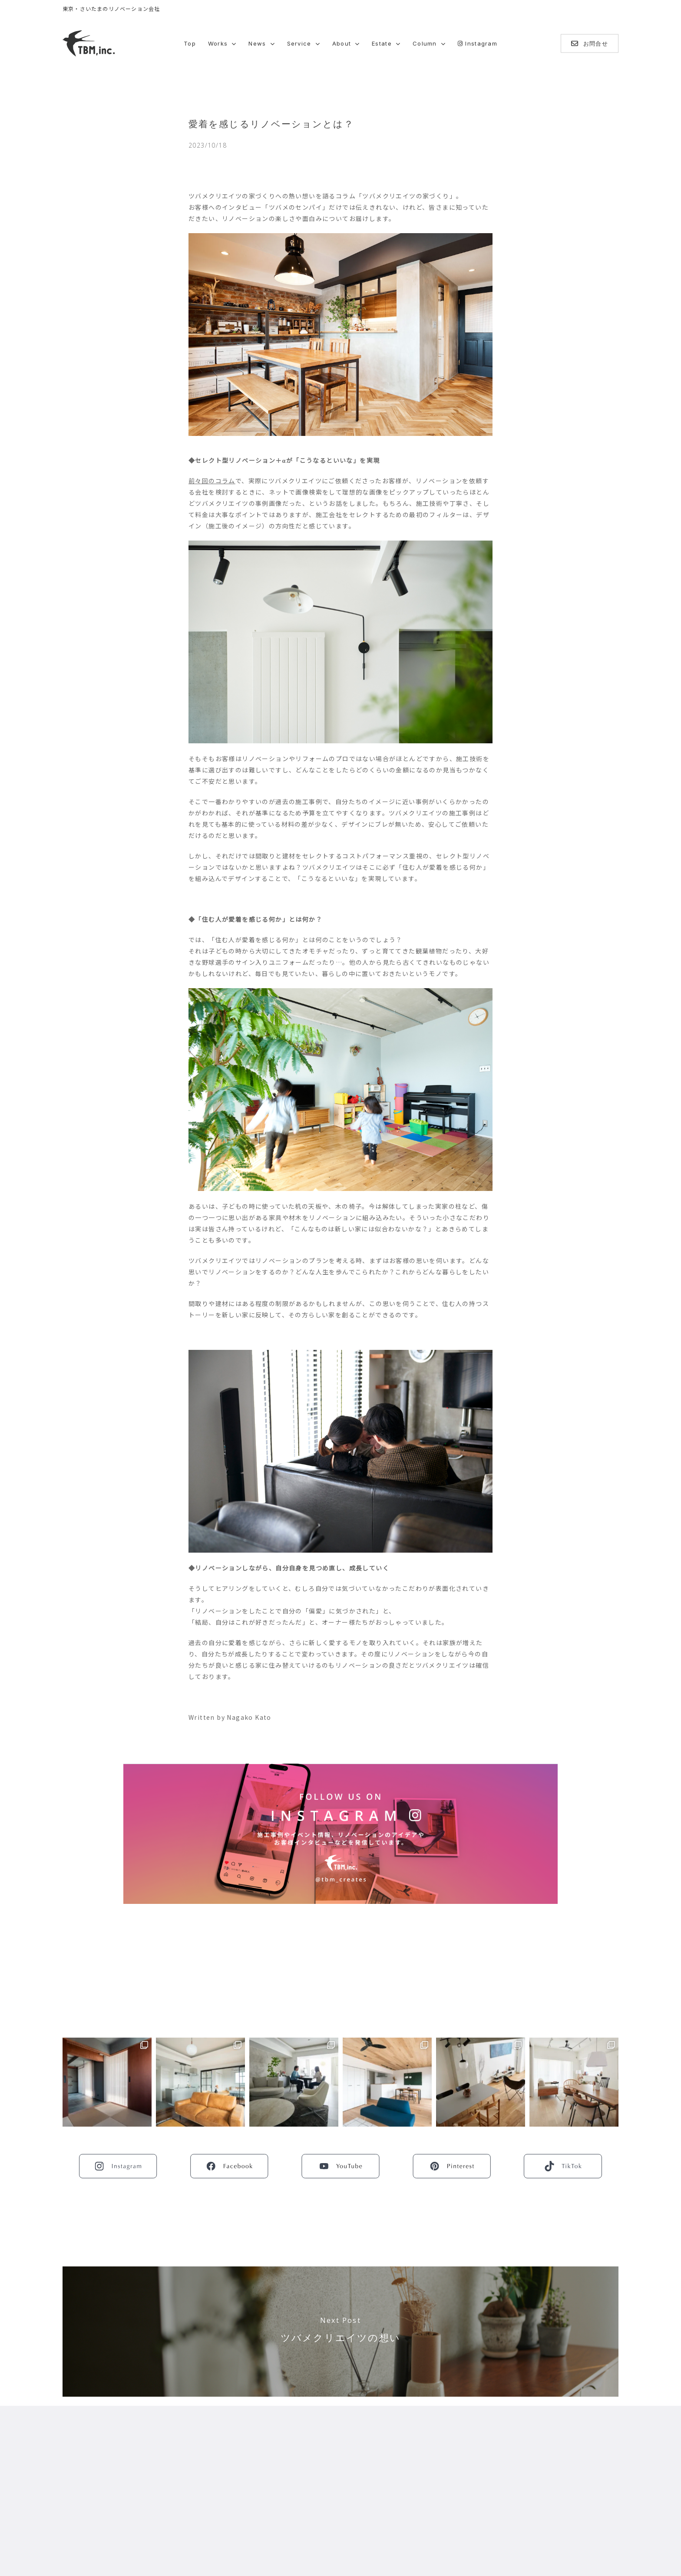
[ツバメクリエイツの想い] (340, 2331)
